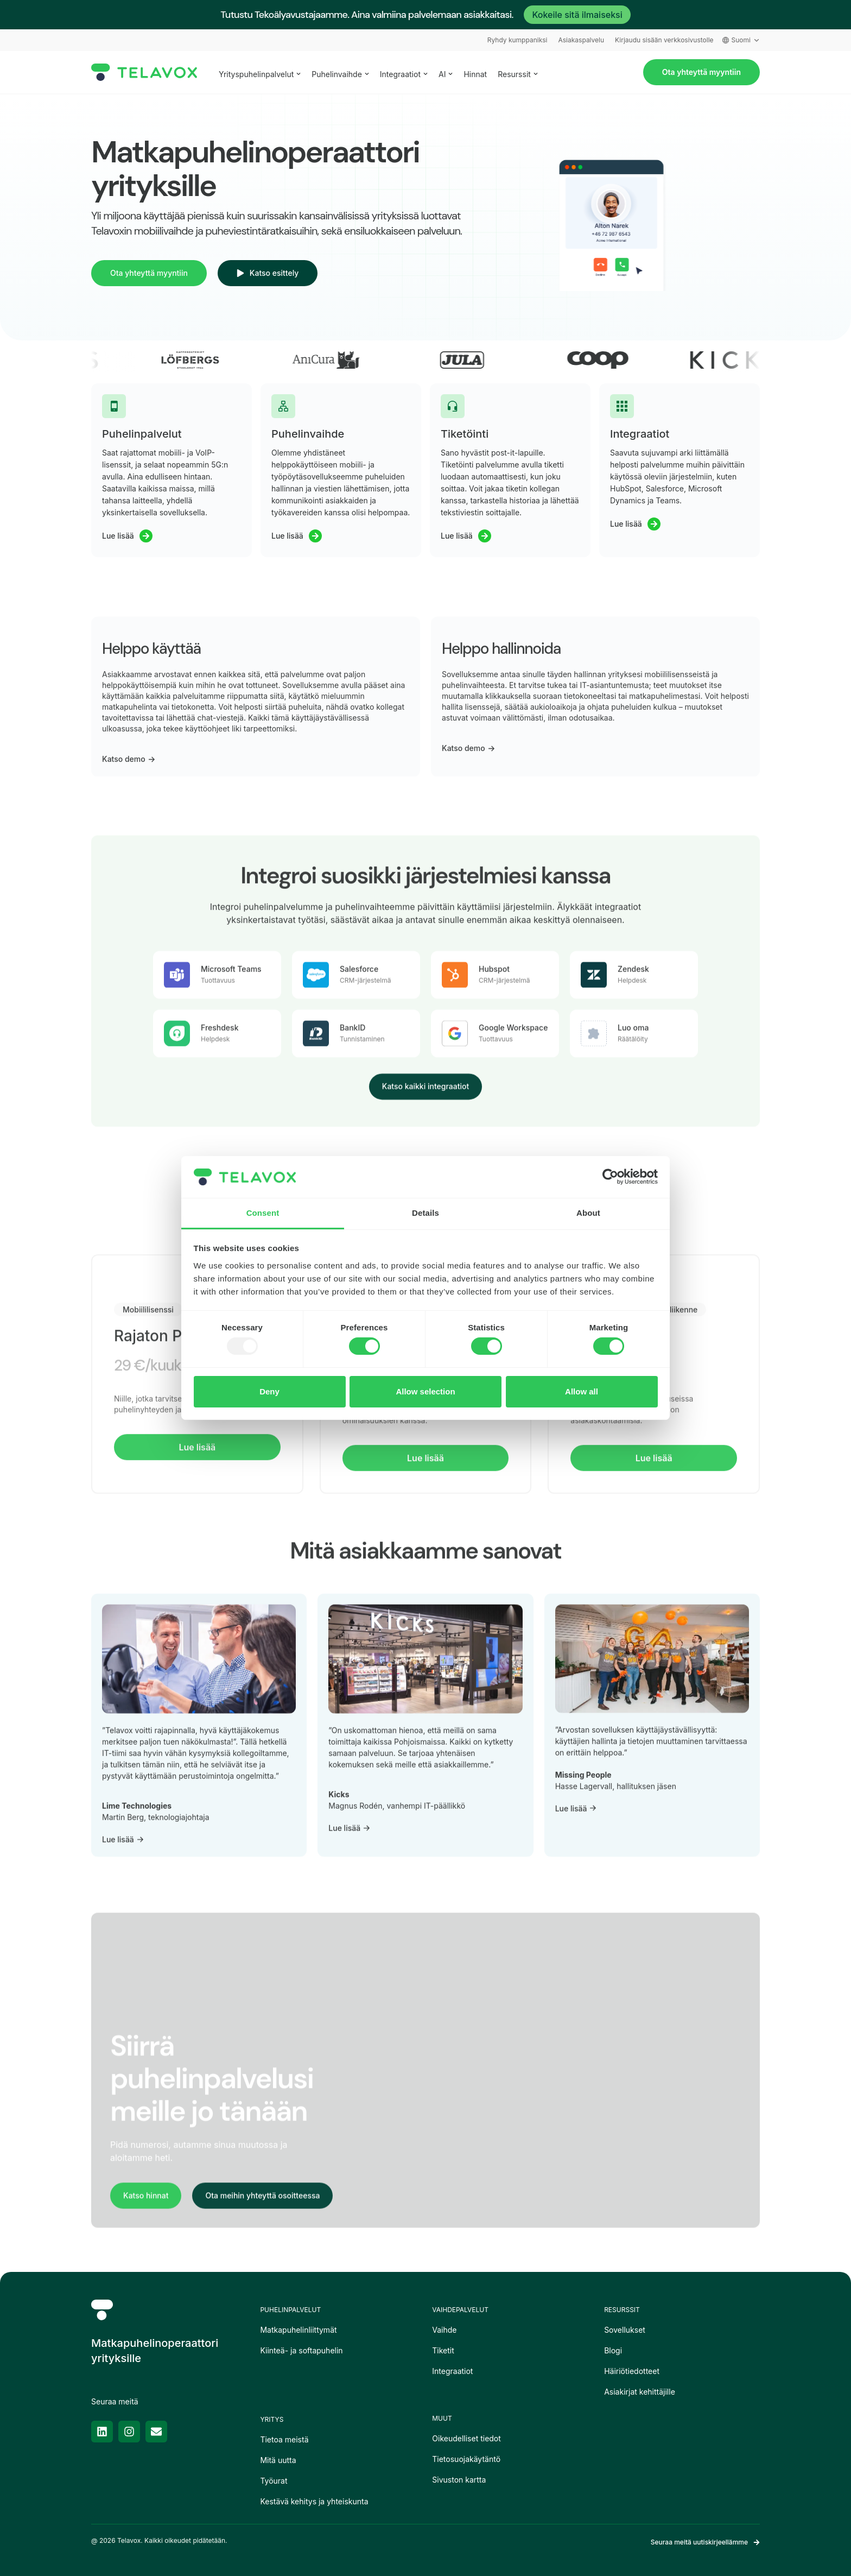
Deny (269, 1391)
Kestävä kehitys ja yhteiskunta (314, 2501)
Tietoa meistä (284, 2439)
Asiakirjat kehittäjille (639, 2391)
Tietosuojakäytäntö (466, 2459)
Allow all (581, 1391)
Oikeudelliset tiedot (466, 2438)
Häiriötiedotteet (631, 2371)
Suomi (741, 40)
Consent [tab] (263, 1212)
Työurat (273, 2480)
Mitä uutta (278, 2460)
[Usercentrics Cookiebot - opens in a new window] (610, 1177)
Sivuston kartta (459, 2479)
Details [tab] (425, 1212)
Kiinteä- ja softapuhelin (301, 2350)
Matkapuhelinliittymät (298, 2329)
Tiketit (443, 2350)
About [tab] (588, 1212)
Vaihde (444, 2329)
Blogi (613, 2350)
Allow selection (425, 1391)
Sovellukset (624, 2329)
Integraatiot (452, 2371)
